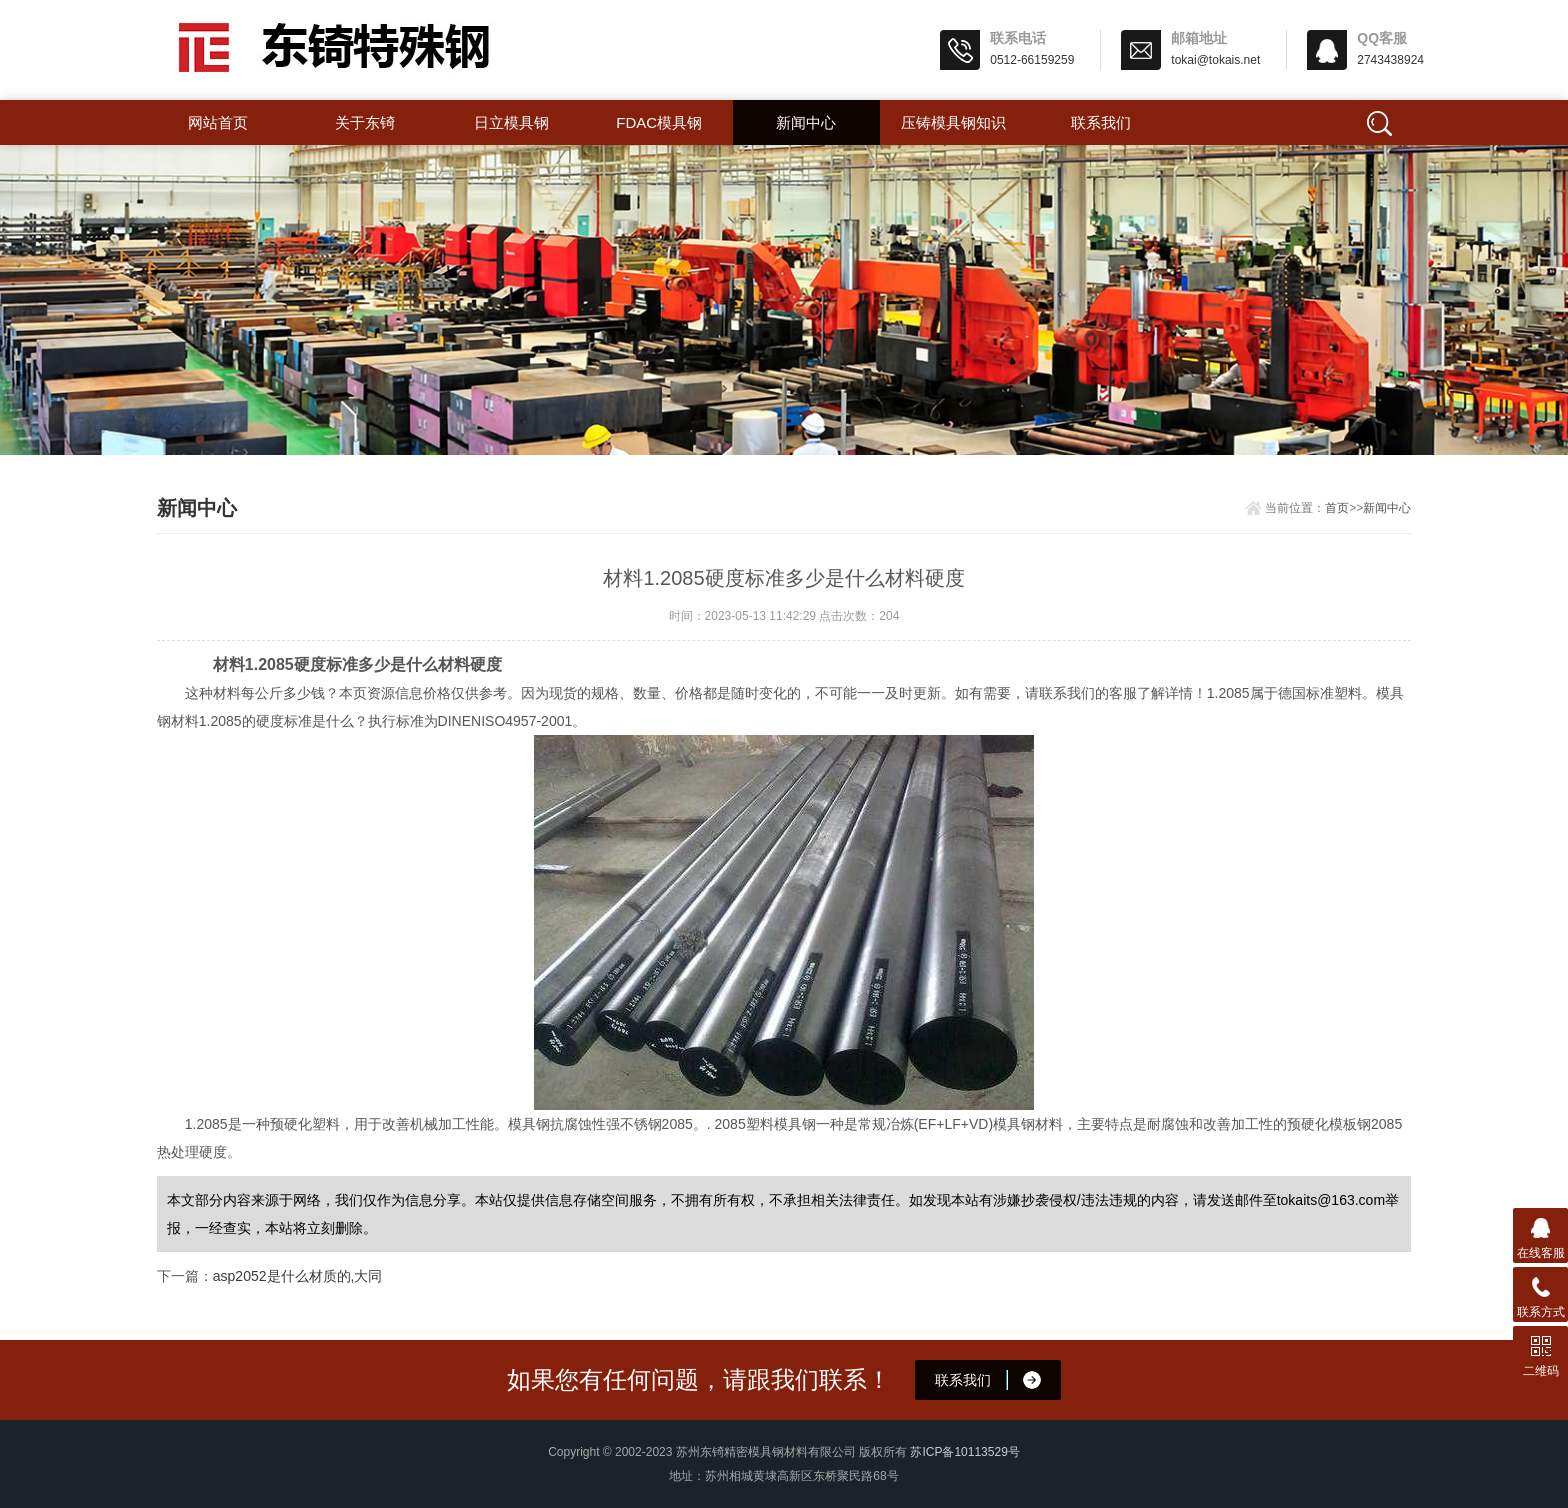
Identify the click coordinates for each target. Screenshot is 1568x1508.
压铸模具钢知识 (953, 122)
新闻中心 (806, 122)
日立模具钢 (511, 122)
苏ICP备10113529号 (964, 1452)
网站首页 (218, 122)
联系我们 (1101, 122)
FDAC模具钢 (659, 122)
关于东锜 (365, 122)
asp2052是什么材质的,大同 (298, 1276)
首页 (1337, 508)
